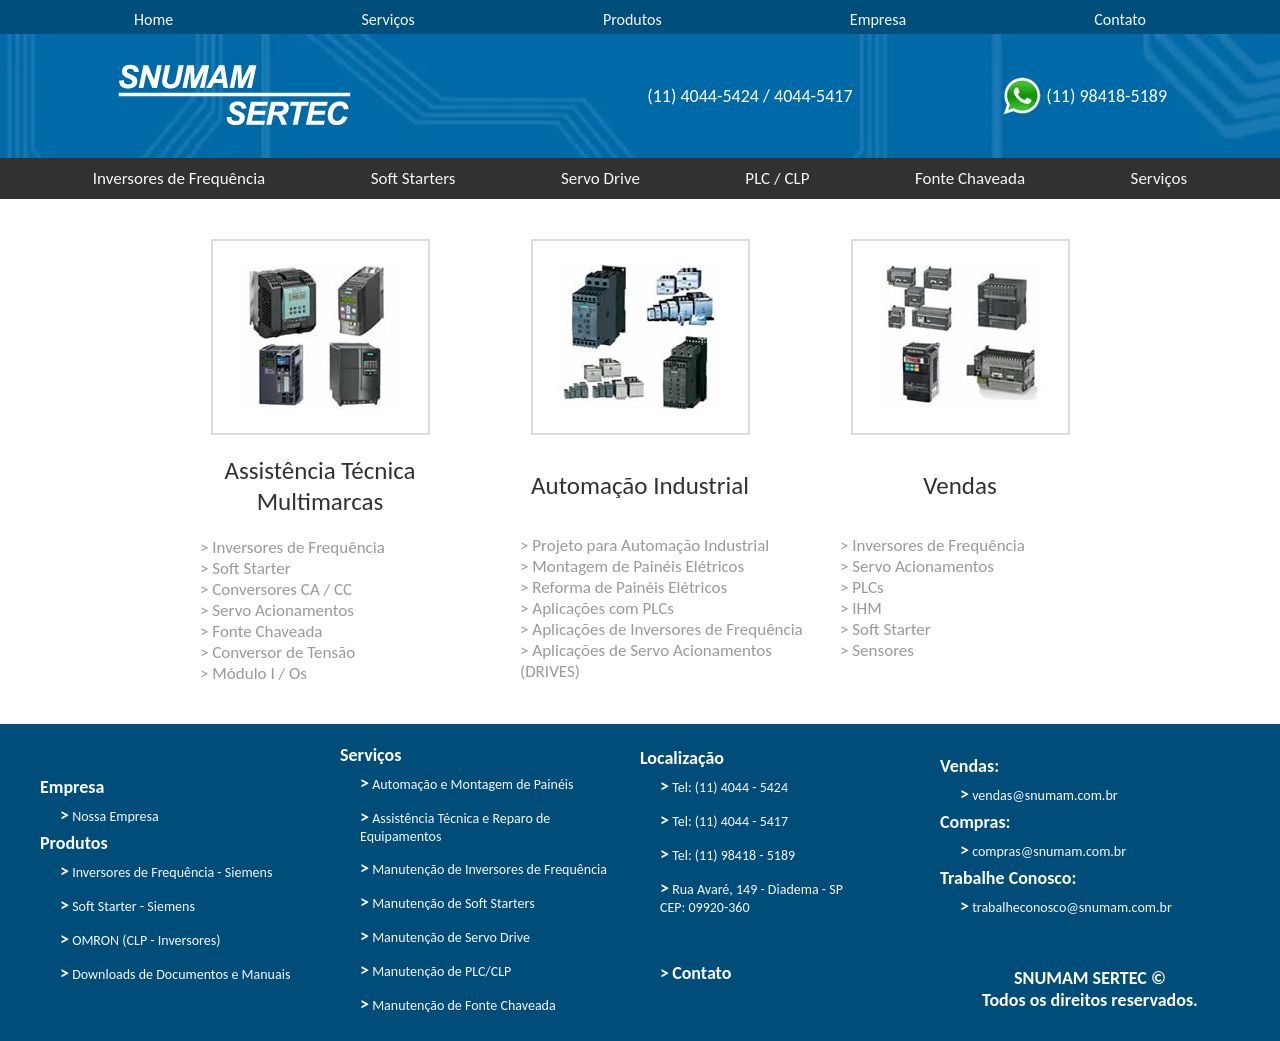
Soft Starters (413, 178)
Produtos (632, 19)
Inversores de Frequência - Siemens (166, 871)
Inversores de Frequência (179, 178)
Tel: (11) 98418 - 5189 (727, 854)
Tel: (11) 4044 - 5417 (724, 820)
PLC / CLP (777, 178)
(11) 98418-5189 (1082, 96)
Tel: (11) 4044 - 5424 (724, 786)
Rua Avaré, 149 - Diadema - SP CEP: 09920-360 (751, 896)
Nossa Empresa (109, 815)
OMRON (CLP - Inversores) (140, 939)
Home (153, 19)
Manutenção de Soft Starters (447, 902)
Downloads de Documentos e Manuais (175, 973)
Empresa (878, 19)
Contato (1120, 19)
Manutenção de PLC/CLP (435, 970)
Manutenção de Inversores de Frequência (483, 868)
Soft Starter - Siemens (127, 905)
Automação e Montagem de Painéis (467, 783)
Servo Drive (600, 178)
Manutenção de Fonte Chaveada (458, 1004)
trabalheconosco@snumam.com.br (1066, 906)
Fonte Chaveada (970, 178)
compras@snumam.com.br (1043, 850)
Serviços (387, 19)
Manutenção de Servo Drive (445, 936)
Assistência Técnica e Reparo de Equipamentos (455, 825)
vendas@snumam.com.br (1039, 794)
